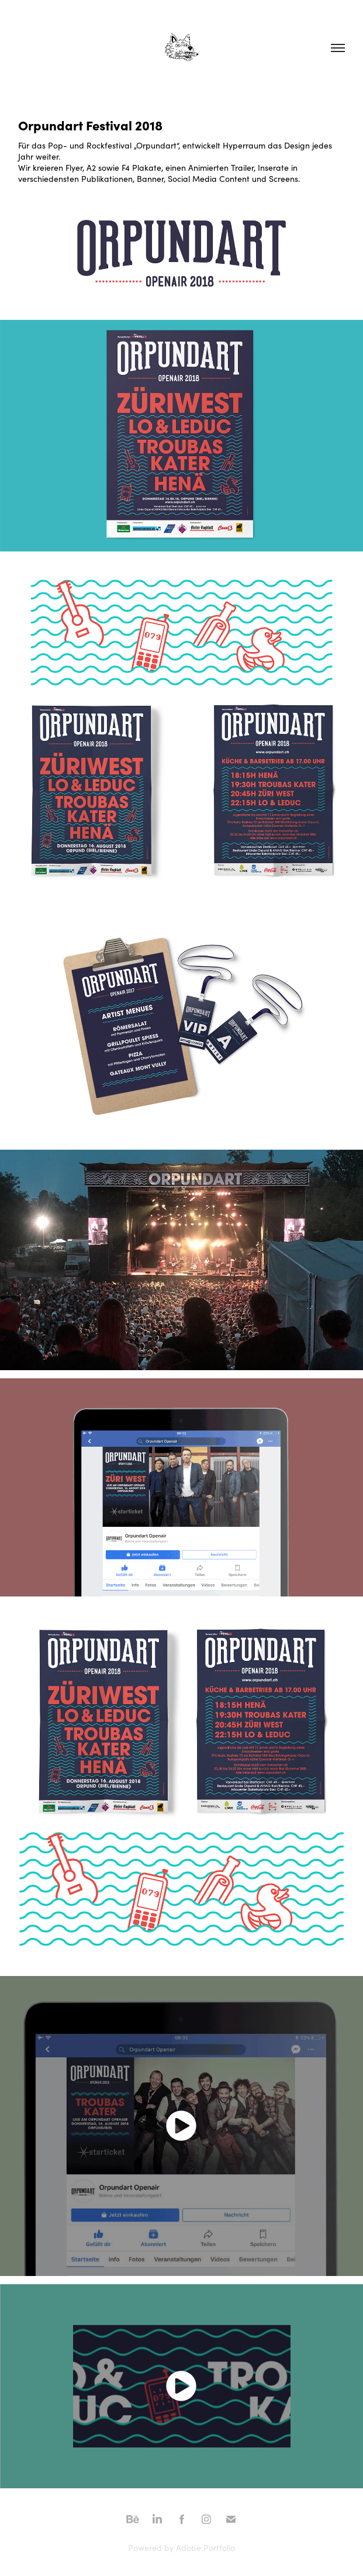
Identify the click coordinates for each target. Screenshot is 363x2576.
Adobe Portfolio (205, 2547)
